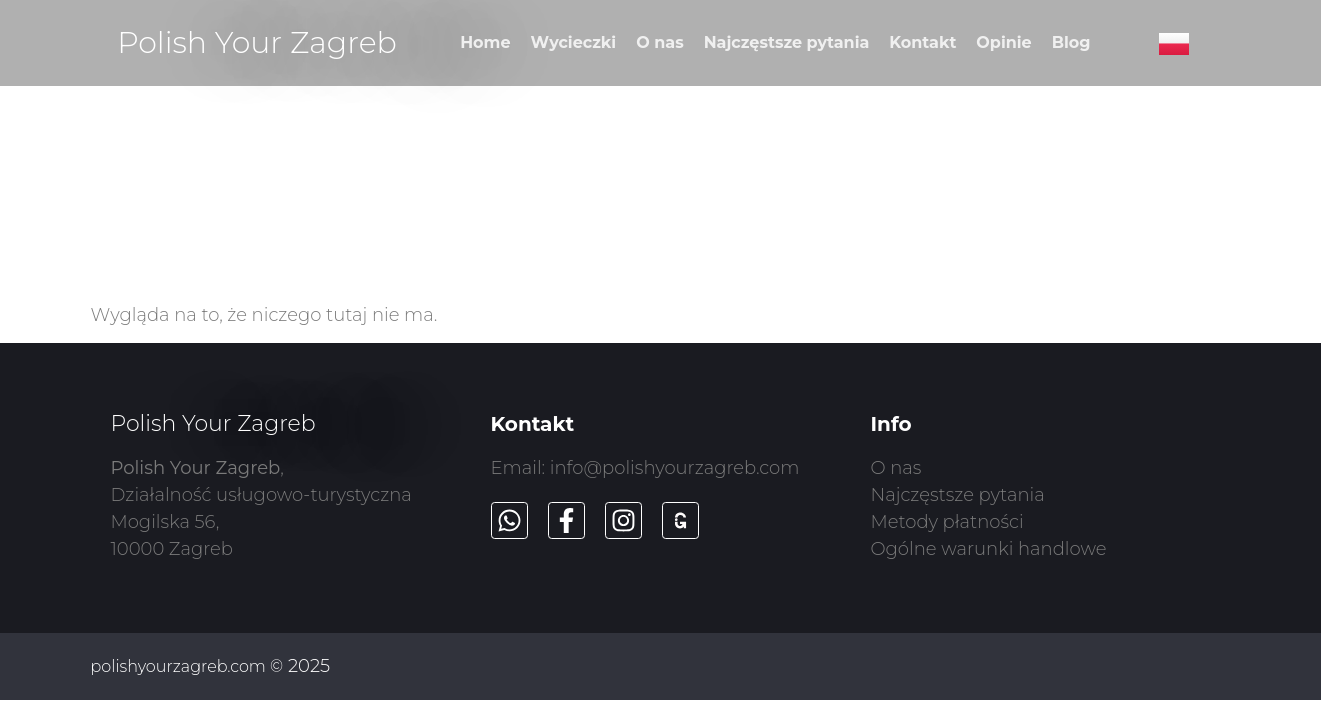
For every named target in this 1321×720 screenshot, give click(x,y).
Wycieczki (574, 42)
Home (485, 42)
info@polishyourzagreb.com (675, 468)
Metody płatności (947, 522)
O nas (659, 42)
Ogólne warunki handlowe (989, 549)
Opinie (1003, 42)
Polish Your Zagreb (257, 42)
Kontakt (922, 42)
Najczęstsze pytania (787, 42)
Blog (1071, 42)
